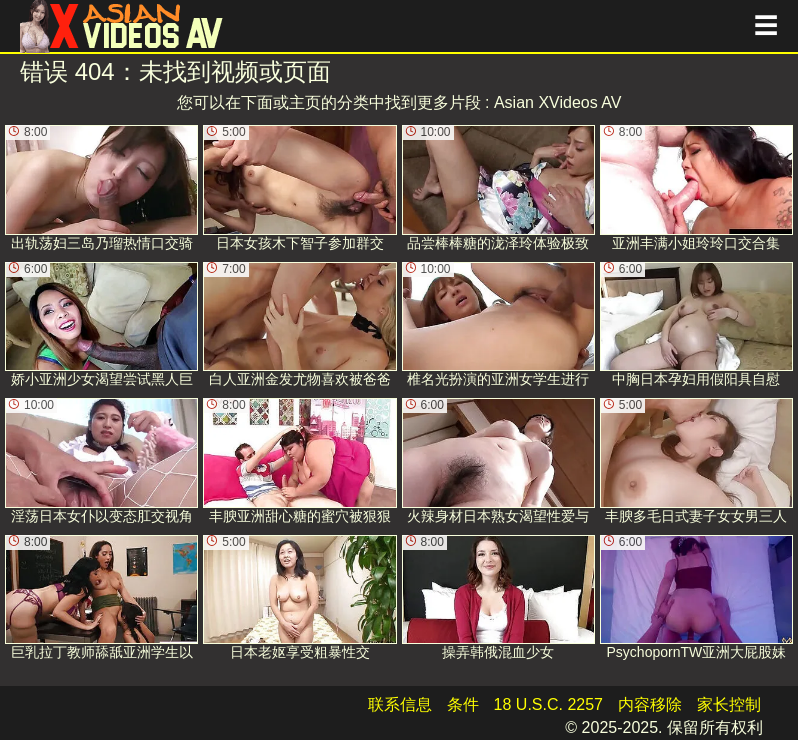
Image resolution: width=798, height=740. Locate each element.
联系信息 (400, 704)
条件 (463, 704)
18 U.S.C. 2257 (548, 704)
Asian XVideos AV (558, 102)
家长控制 (729, 704)
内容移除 (650, 704)
